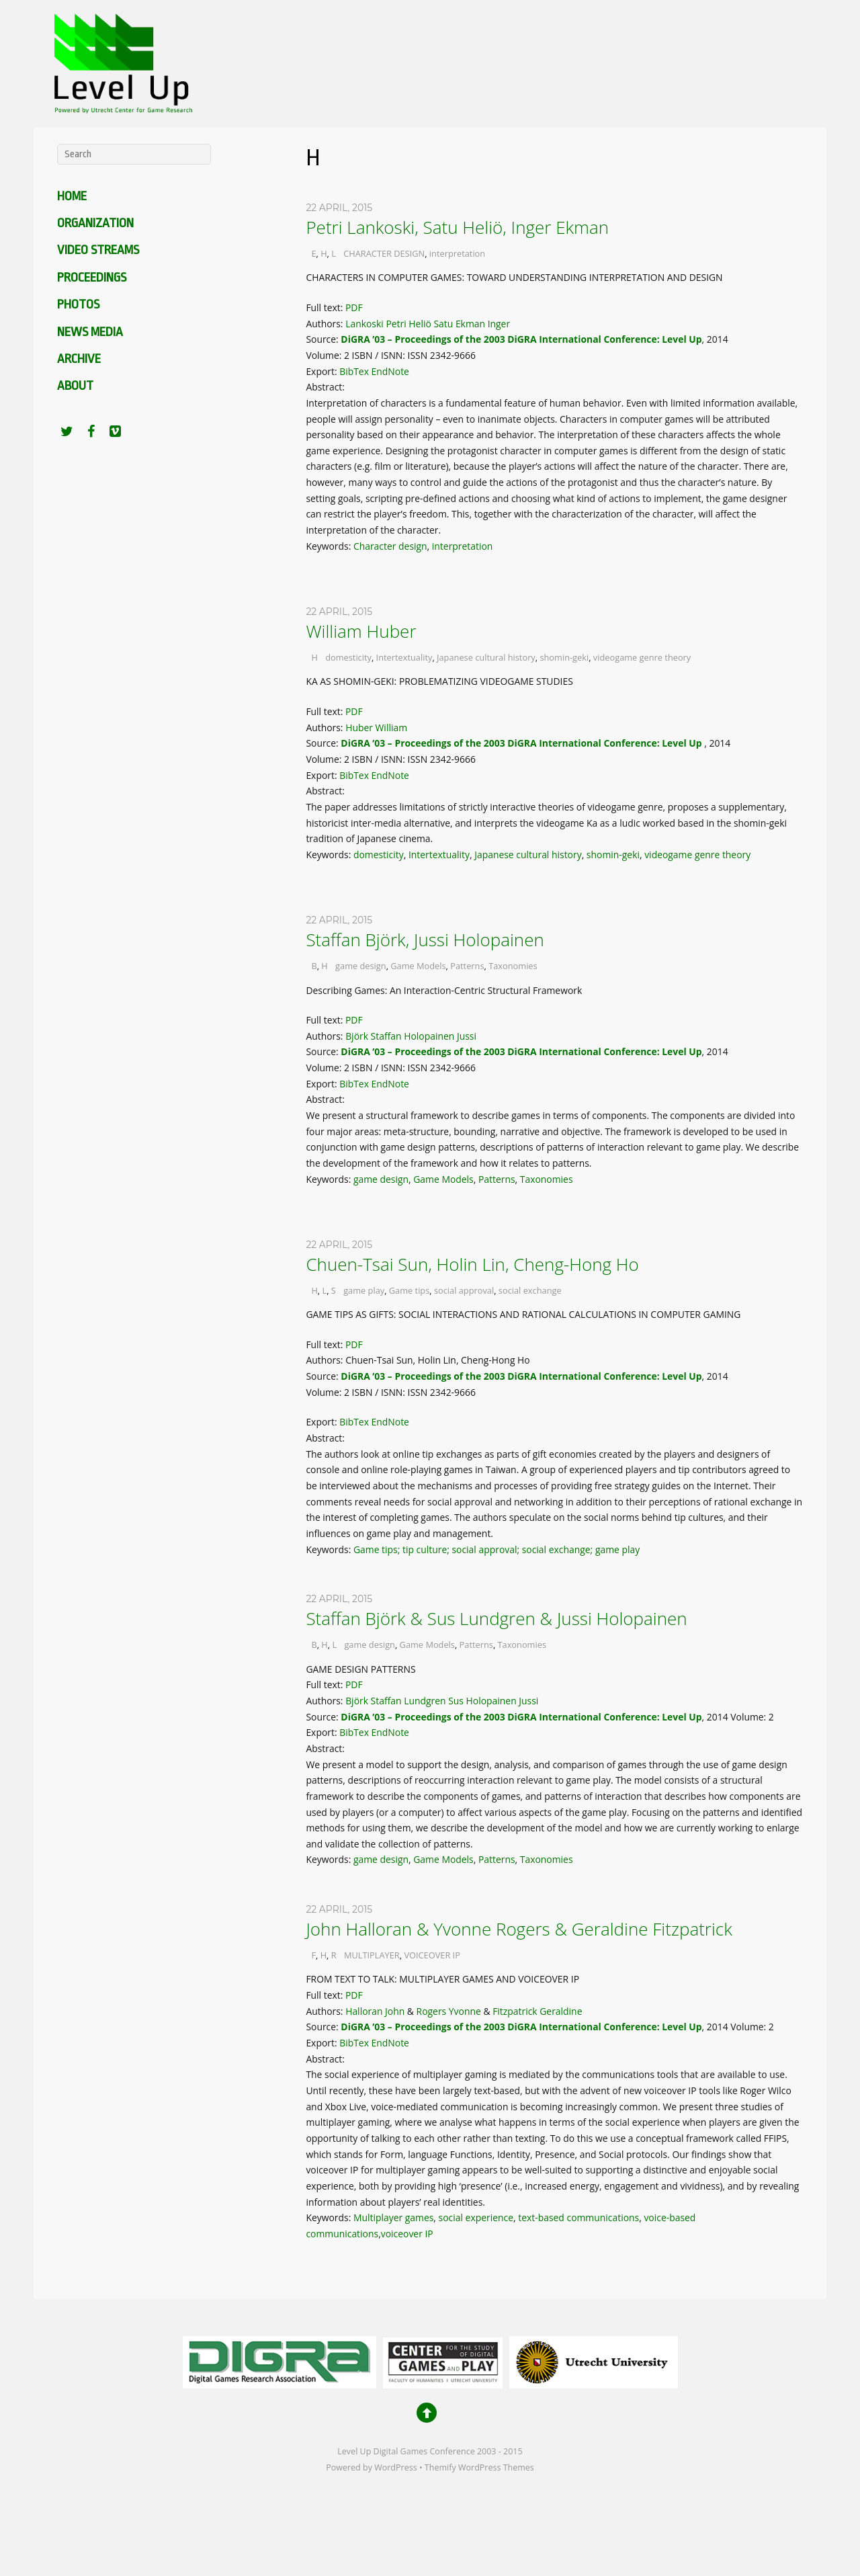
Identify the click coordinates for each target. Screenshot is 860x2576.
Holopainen (429, 1036)
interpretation (457, 253)
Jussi (466, 1036)
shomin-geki (564, 657)
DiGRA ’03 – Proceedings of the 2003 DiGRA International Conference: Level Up (521, 339)
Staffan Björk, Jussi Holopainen (425, 939)
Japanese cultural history (486, 657)
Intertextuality (404, 657)
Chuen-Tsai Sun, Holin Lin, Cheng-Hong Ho (472, 1264)
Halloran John (374, 2011)
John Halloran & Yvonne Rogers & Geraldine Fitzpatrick (519, 1929)
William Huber (361, 631)
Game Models (417, 966)
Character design (390, 546)
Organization (95, 223)
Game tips (409, 1290)
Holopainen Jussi (502, 1700)
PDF (354, 307)
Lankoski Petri (375, 323)
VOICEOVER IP (432, 1955)
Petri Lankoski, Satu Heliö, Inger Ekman (457, 227)
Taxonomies (512, 966)
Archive (79, 358)
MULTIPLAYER (372, 1955)
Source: (323, 339)
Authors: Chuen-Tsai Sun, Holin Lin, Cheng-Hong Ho (419, 1360)
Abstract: (326, 386)
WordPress (395, 2467)
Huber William (376, 727)
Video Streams (98, 250)
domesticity (348, 657)
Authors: (325, 323)
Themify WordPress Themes (479, 2467)
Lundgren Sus (434, 1700)
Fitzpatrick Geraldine (537, 2011)
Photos (78, 304)
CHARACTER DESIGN (384, 253)
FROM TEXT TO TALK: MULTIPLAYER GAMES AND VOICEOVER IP (442, 1978)
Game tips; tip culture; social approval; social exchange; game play (496, 1549)
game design (360, 966)
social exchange (530, 1290)
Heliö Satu (430, 323)
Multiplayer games (393, 2217)
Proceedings (91, 277)
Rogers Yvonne (449, 2011)
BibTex (354, 371)
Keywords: (329, 546)
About (75, 385)
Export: (322, 371)
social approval (464, 1290)
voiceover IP (407, 2233)
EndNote (390, 371)
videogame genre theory (642, 657)
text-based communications (578, 2217)
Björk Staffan (373, 1036)
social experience (476, 2217)
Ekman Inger (483, 323)
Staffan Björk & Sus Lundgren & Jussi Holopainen (496, 1618)
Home (72, 196)
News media (90, 332)
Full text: (325, 307)
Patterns (467, 966)
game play (363, 1290)
